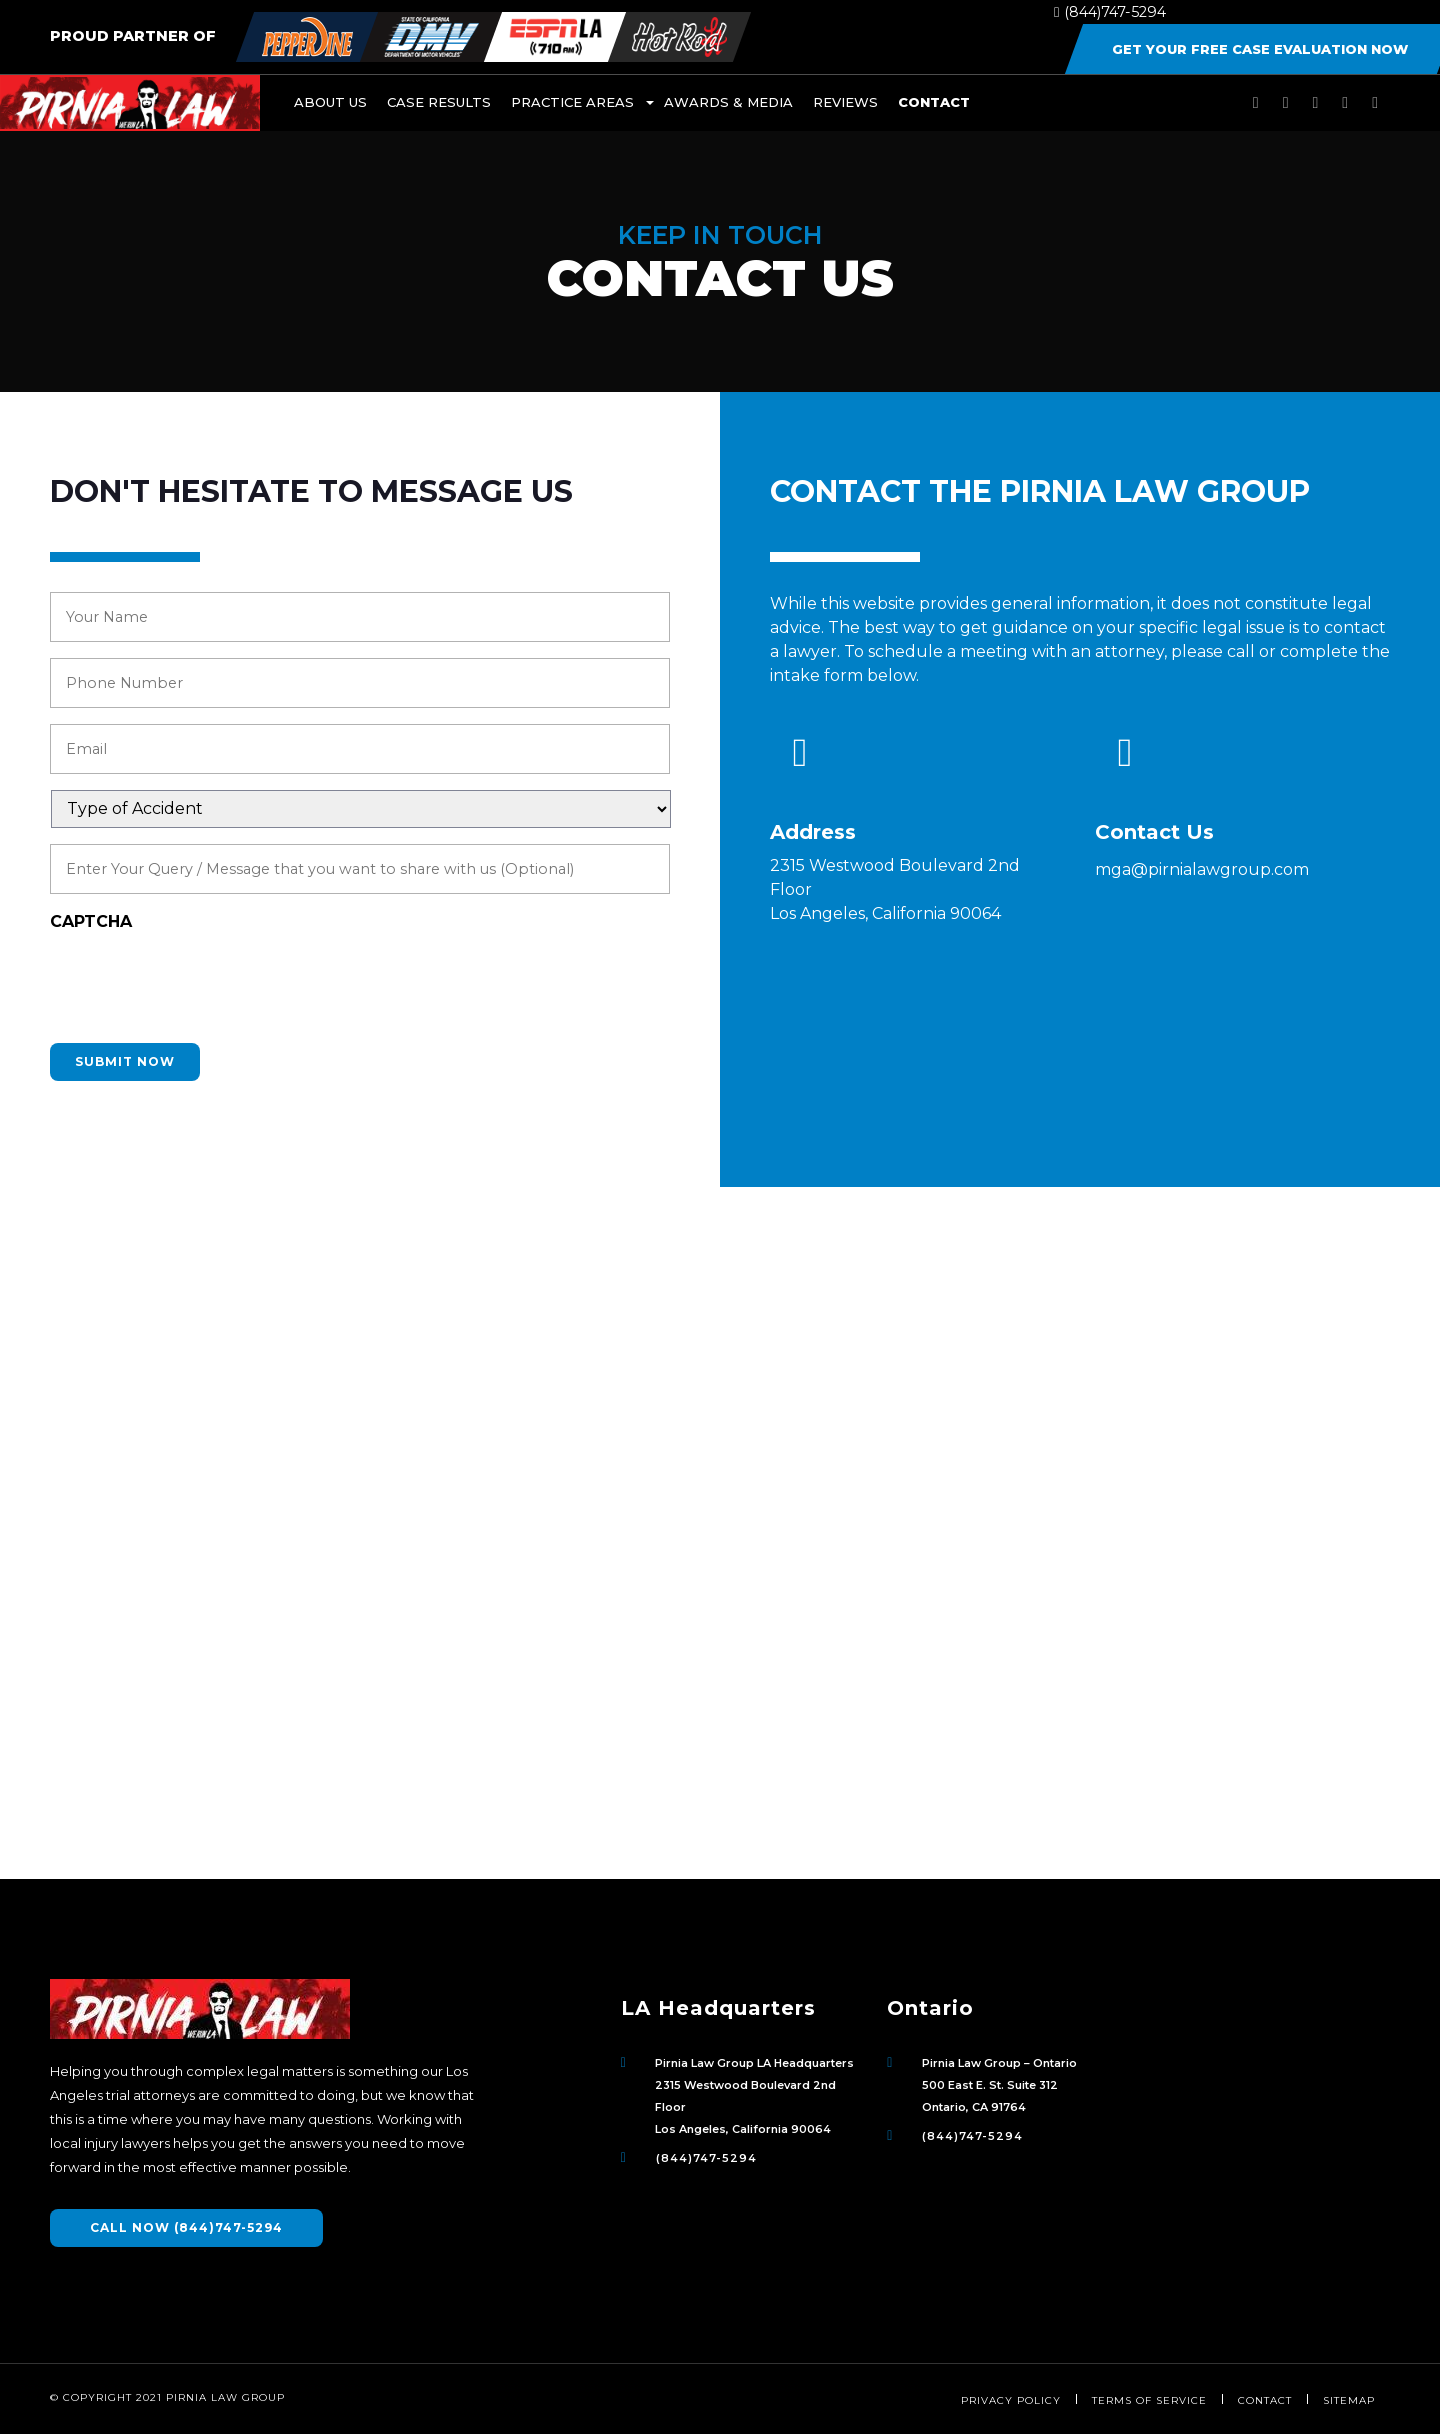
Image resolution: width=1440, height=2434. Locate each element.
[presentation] (202, 988)
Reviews (845, 102)
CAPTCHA (91, 921)
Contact (934, 102)
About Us (330, 102)
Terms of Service (1149, 2400)
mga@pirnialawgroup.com (1202, 869)
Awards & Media (728, 102)
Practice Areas (572, 102)
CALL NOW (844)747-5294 (186, 2227)
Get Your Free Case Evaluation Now (1260, 49)
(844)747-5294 (1110, 12)
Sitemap (1349, 2400)
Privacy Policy (1011, 2400)
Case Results (439, 102)
